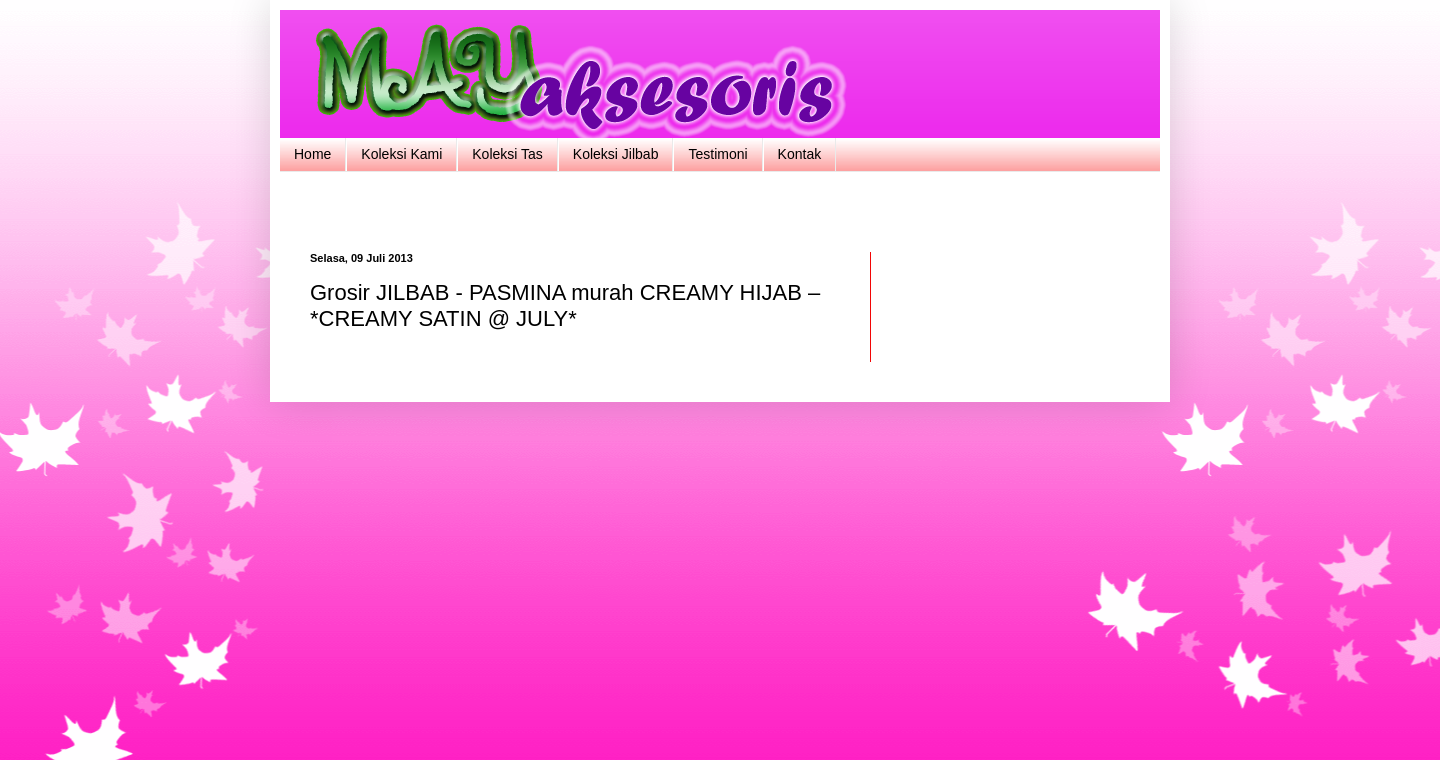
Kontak (800, 154)
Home (312, 154)
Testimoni (717, 154)
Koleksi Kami (401, 154)
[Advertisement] (720, 209)
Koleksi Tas (507, 154)
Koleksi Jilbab (616, 154)
